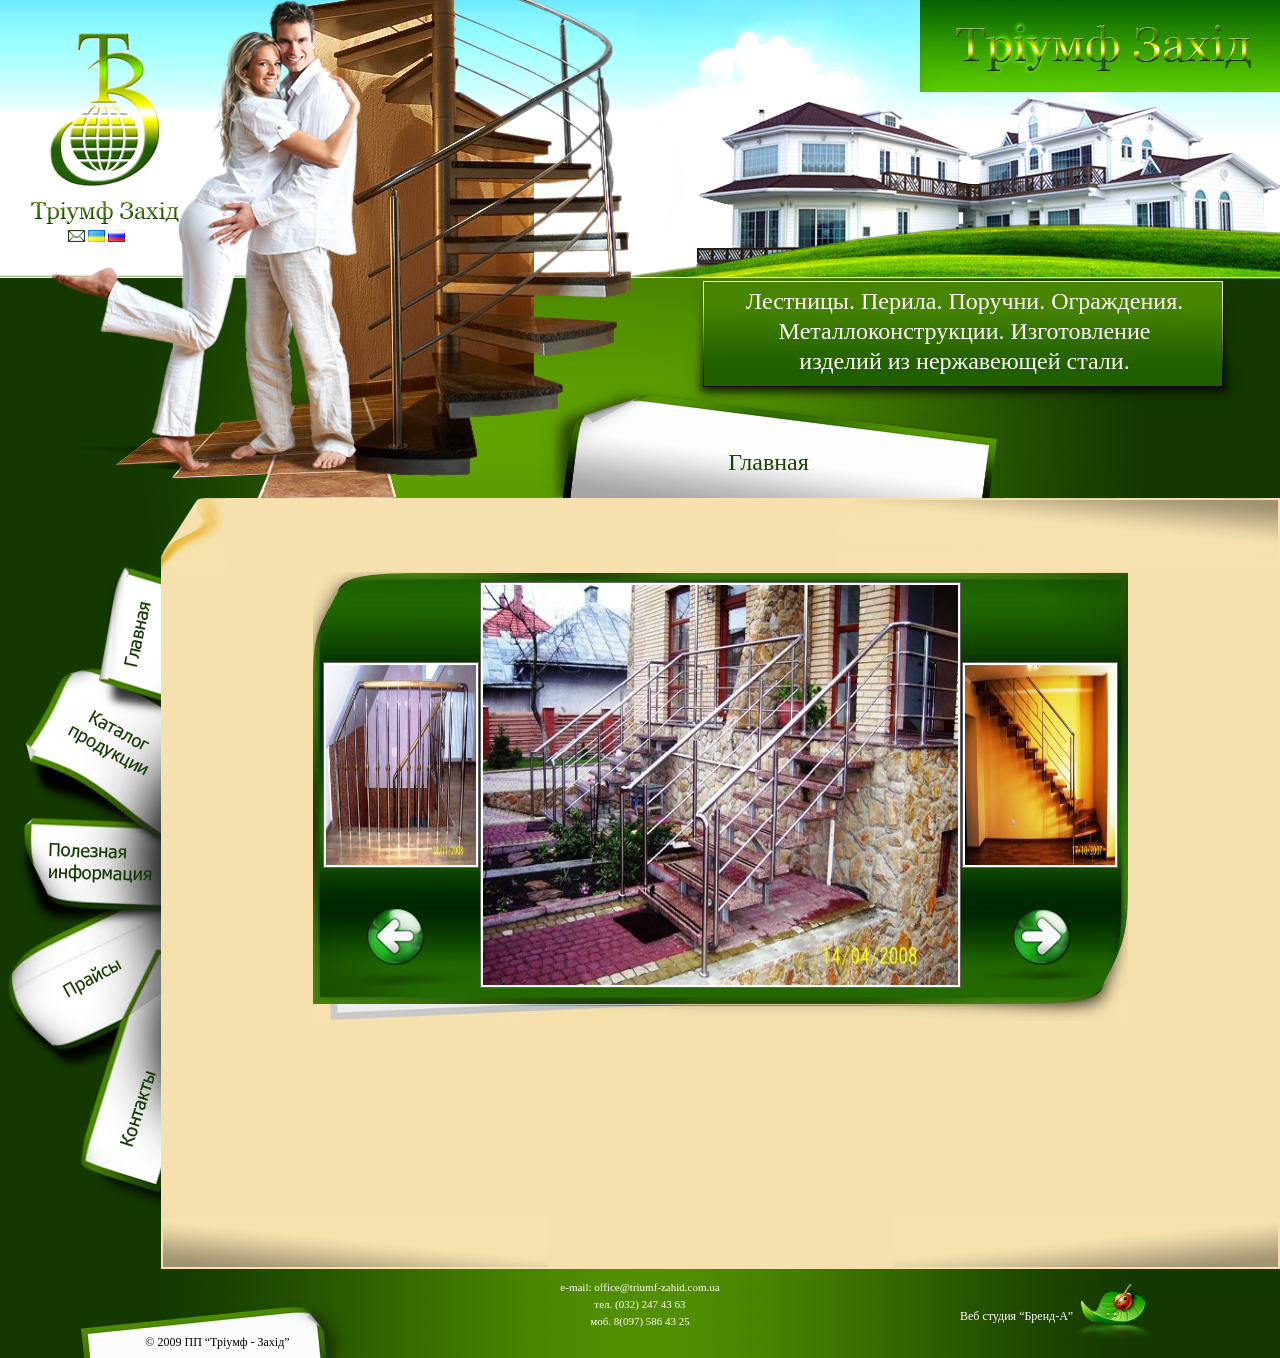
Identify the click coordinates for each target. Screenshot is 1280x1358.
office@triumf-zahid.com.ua (656, 1287)
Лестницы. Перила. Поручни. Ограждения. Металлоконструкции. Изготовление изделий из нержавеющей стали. (964, 331)
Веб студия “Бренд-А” (1016, 1316)
